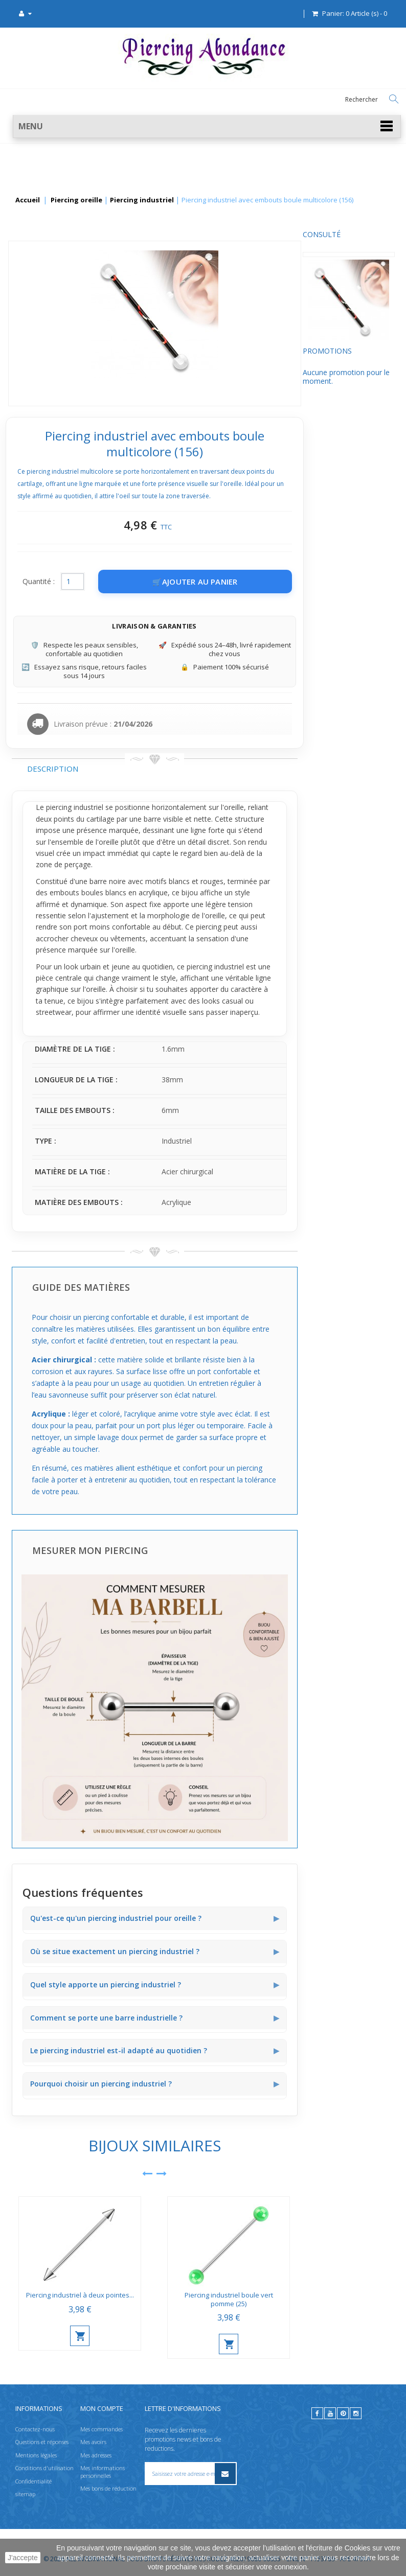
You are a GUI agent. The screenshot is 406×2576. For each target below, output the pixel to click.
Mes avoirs (93, 2442)
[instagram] (356, 2413)
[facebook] (317, 2413)
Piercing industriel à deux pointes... (177, 2295)
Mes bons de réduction (108, 2488)
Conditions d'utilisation (44, 2468)
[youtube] (330, 2413)
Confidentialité (33, 2481)
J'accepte (23, 2558)
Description (149, 768)
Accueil (27, 200)
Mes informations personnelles (102, 2471)
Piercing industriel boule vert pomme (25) (325, 2299)
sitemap (25, 2494)
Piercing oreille (76, 200)
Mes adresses (95, 2455)
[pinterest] (343, 2413)
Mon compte (101, 2408)
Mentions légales (36, 2455)
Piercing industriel (142, 200)
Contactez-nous (35, 2429)
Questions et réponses (42, 2442)
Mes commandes (101, 2429)
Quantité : (135, 581)
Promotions (36, 359)
